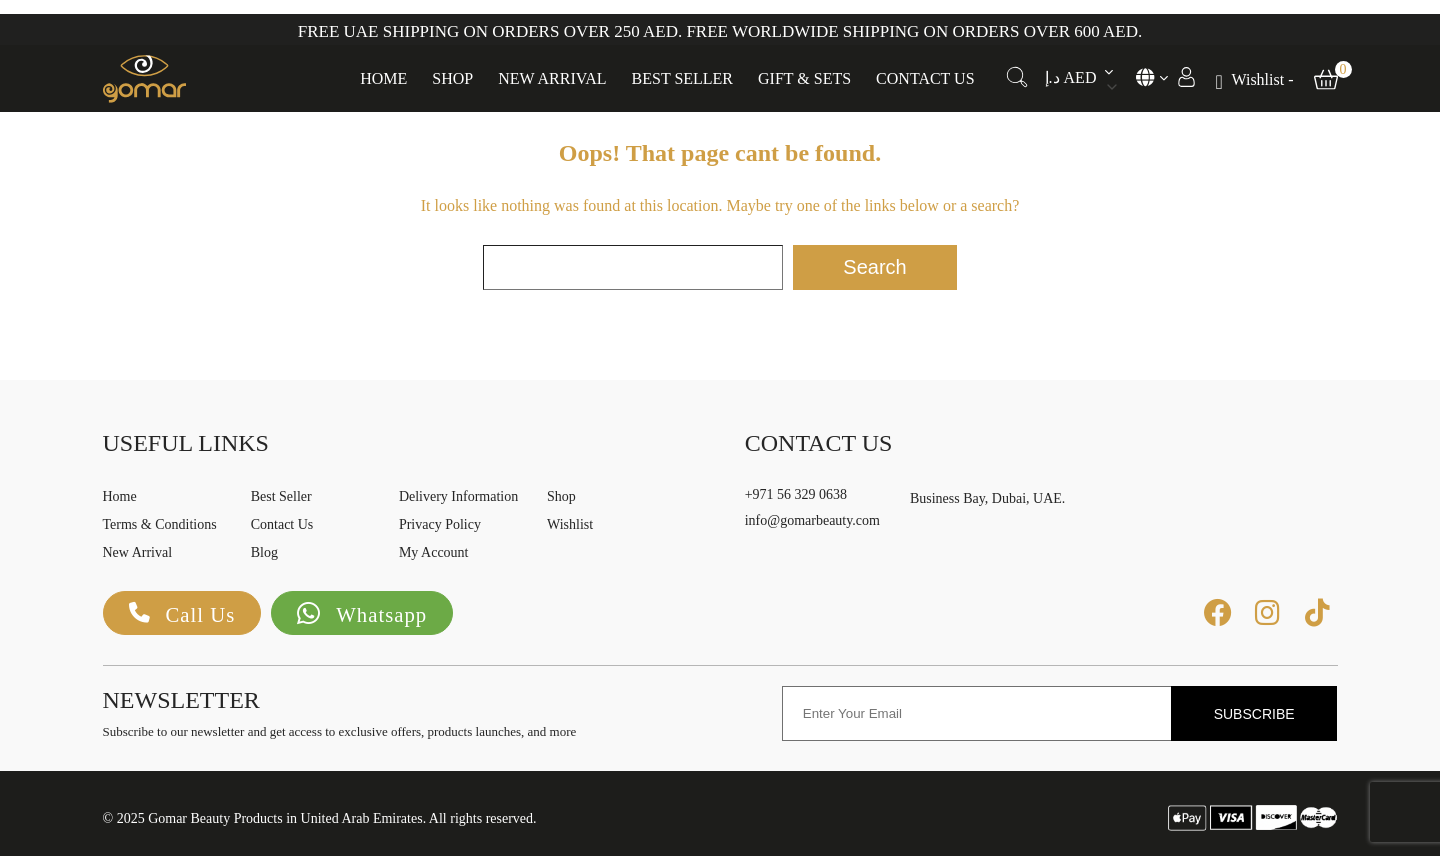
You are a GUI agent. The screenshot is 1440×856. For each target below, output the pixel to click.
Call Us (185, 614)
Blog (264, 552)
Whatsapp (369, 613)
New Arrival (552, 72)
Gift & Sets (804, 72)
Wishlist (570, 524)
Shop (452, 72)
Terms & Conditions (160, 524)
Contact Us (925, 72)
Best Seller (683, 72)
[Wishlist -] (1254, 74)
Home (383, 72)
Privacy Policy (440, 524)
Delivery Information (458, 496)
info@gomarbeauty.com (812, 520)
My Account (434, 552)
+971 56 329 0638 (796, 494)
